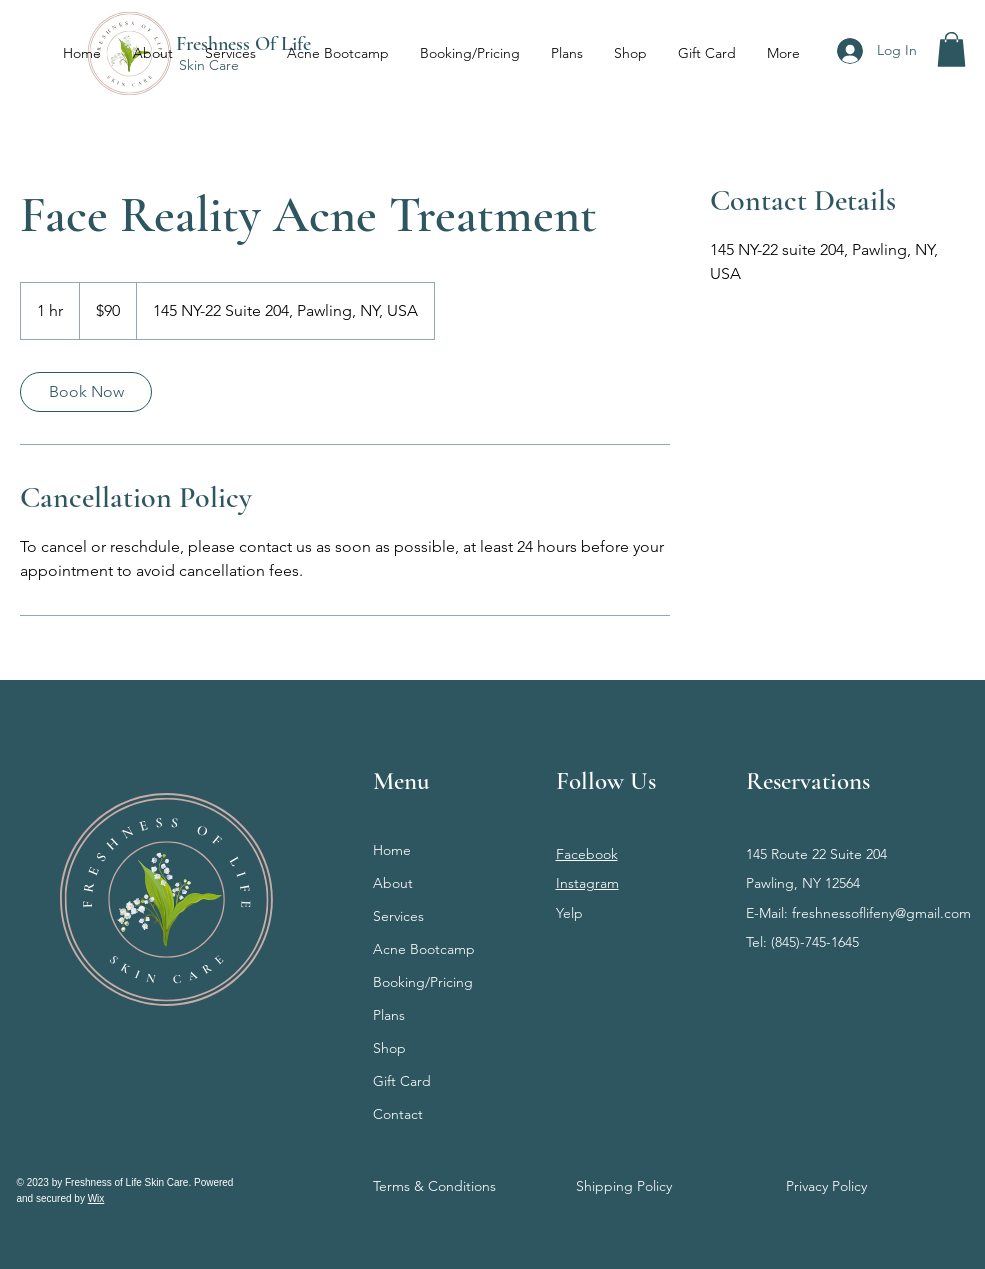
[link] (86, 392)
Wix (96, 1198)
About (393, 883)
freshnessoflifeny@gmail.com (881, 913)
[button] (951, 49)
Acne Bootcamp (424, 949)
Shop (389, 1048)
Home (392, 850)
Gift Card (402, 1081)
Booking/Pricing (423, 982)
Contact (398, 1114)
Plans (389, 1015)
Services (398, 916)
